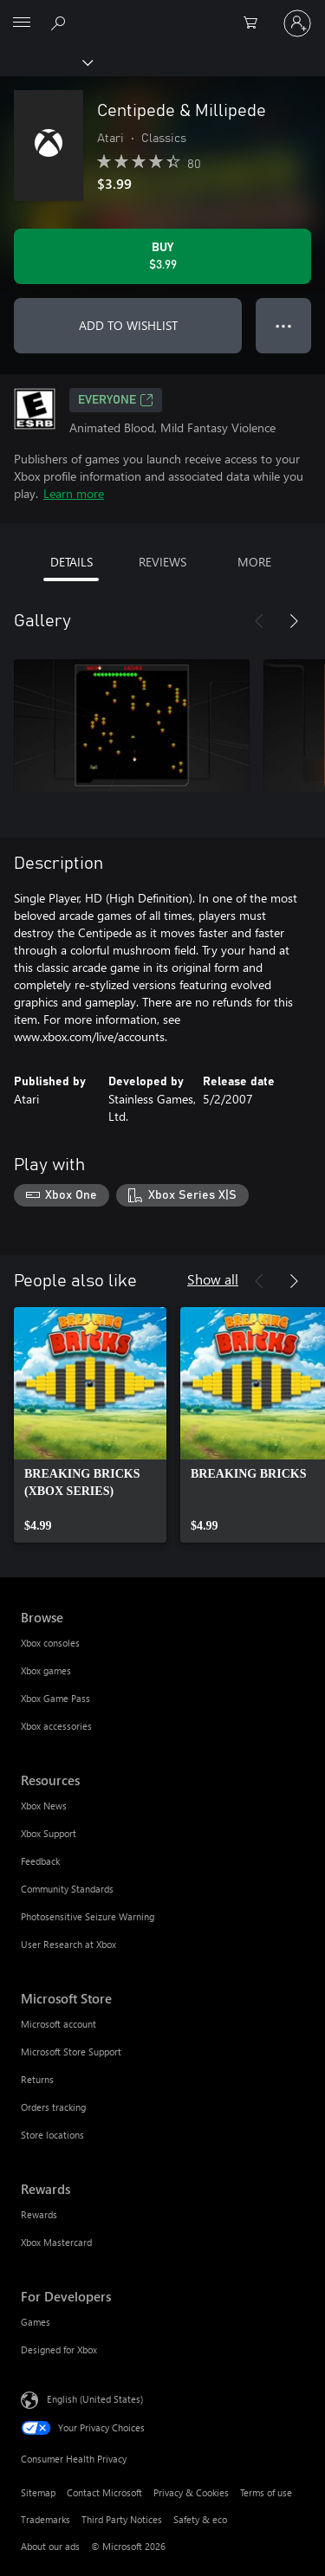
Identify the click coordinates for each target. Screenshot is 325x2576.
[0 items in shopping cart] (255, 23)
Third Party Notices (121, 2519)
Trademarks (45, 2519)
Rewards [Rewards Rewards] (39, 2214)
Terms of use (266, 2492)
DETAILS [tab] (71, 561)
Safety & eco (200, 2519)
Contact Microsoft (104, 2492)
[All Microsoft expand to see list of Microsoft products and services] (21, 23)
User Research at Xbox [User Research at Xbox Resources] (68, 1944)
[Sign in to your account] (297, 23)
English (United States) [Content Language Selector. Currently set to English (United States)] (95, 2398)
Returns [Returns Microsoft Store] (37, 2079)
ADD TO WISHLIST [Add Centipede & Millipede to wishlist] (128, 325)
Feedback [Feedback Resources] (40, 1861)
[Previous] (259, 621)
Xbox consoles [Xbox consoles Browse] (50, 1642)
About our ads (50, 2546)
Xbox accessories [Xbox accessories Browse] (56, 1725)
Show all (212, 1279)
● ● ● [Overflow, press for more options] (284, 325)
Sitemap (38, 2492)
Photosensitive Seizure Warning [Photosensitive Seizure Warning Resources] (87, 1916)
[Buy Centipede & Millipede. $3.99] (162, 256)
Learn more (73, 493)
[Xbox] (45, 61)
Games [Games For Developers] (35, 2321)
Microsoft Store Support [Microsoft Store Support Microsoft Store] (71, 2051)
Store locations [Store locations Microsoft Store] (52, 2134)
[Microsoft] (162, 13)
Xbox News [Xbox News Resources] (44, 1805)
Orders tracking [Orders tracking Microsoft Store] (53, 2107)
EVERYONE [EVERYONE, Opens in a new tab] (115, 400)
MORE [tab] (254, 561)
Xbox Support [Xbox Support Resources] (48, 1833)
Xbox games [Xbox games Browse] (46, 1670)
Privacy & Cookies (191, 2492)
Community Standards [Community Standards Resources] (67, 1888)
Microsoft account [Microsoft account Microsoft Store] (58, 2023)
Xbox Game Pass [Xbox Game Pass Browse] (55, 1698)
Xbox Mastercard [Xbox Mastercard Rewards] (56, 2242)
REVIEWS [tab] (162, 561)
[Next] (293, 621)
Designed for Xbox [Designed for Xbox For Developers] (59, 2349)
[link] (90, 1425)
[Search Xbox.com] (60, 22)
